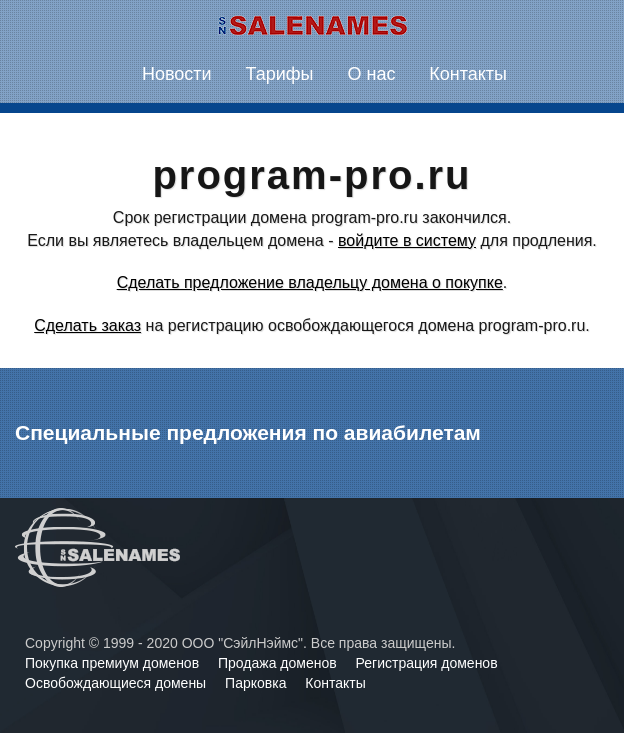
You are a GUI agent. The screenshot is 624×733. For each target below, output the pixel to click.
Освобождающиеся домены (117, 683)
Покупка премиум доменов (114, 663)
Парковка (257, 683)
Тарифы (280, 74)
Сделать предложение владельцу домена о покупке (310, 282)
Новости (177, 74)
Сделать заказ (87, 325)
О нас (371, 74)
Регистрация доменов (427, 663)
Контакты (468, 74)
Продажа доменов (279, 663)
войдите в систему (407, 240)
